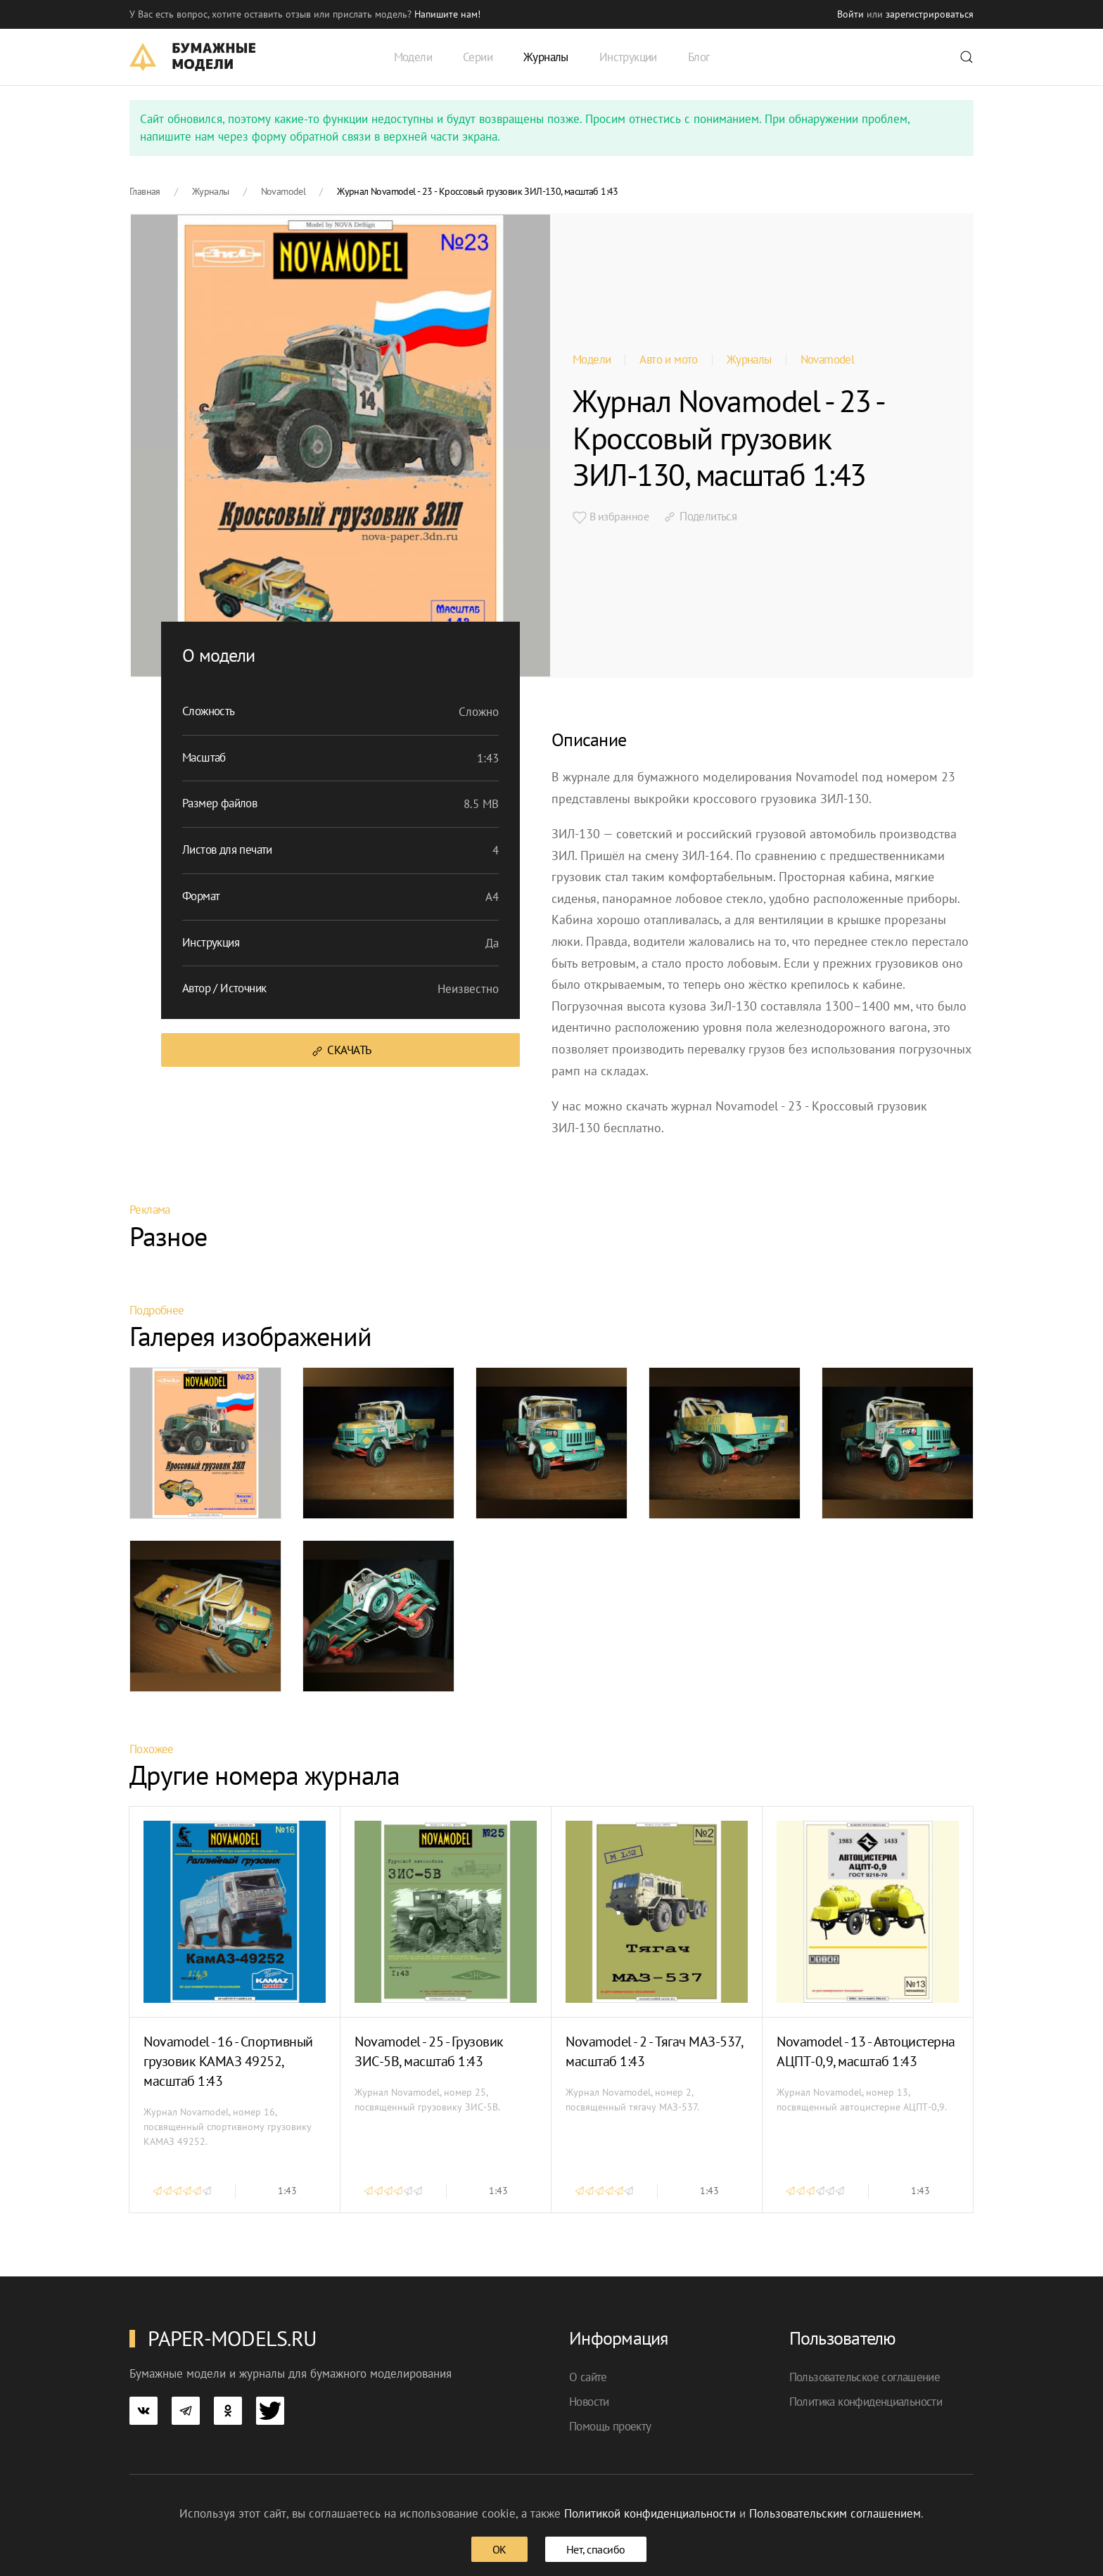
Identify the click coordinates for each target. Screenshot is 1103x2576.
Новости (589, 2401)
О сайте (588, 2377)
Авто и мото (668, 359)
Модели (592, 359)
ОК (499, 2549)
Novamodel (828, 359)
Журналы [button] (545, 57)
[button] (966, 57)
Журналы (749, 359)
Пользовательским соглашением (835, 2513)
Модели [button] (413, 57)
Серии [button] (477, 57)
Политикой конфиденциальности (650, 2513)
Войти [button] (850, 14)
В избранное (611, 517)
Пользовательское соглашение (865, 2377)
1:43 (287, 2190)
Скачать (340, 1050)
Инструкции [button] (628, 57)
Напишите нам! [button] (447, 14)
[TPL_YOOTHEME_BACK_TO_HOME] (192, 57)
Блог (699, 57)
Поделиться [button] (700, 516)
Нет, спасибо (595, 2549)
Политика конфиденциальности (866, 2401)
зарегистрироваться (930, 14)
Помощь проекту (610, 2426)
